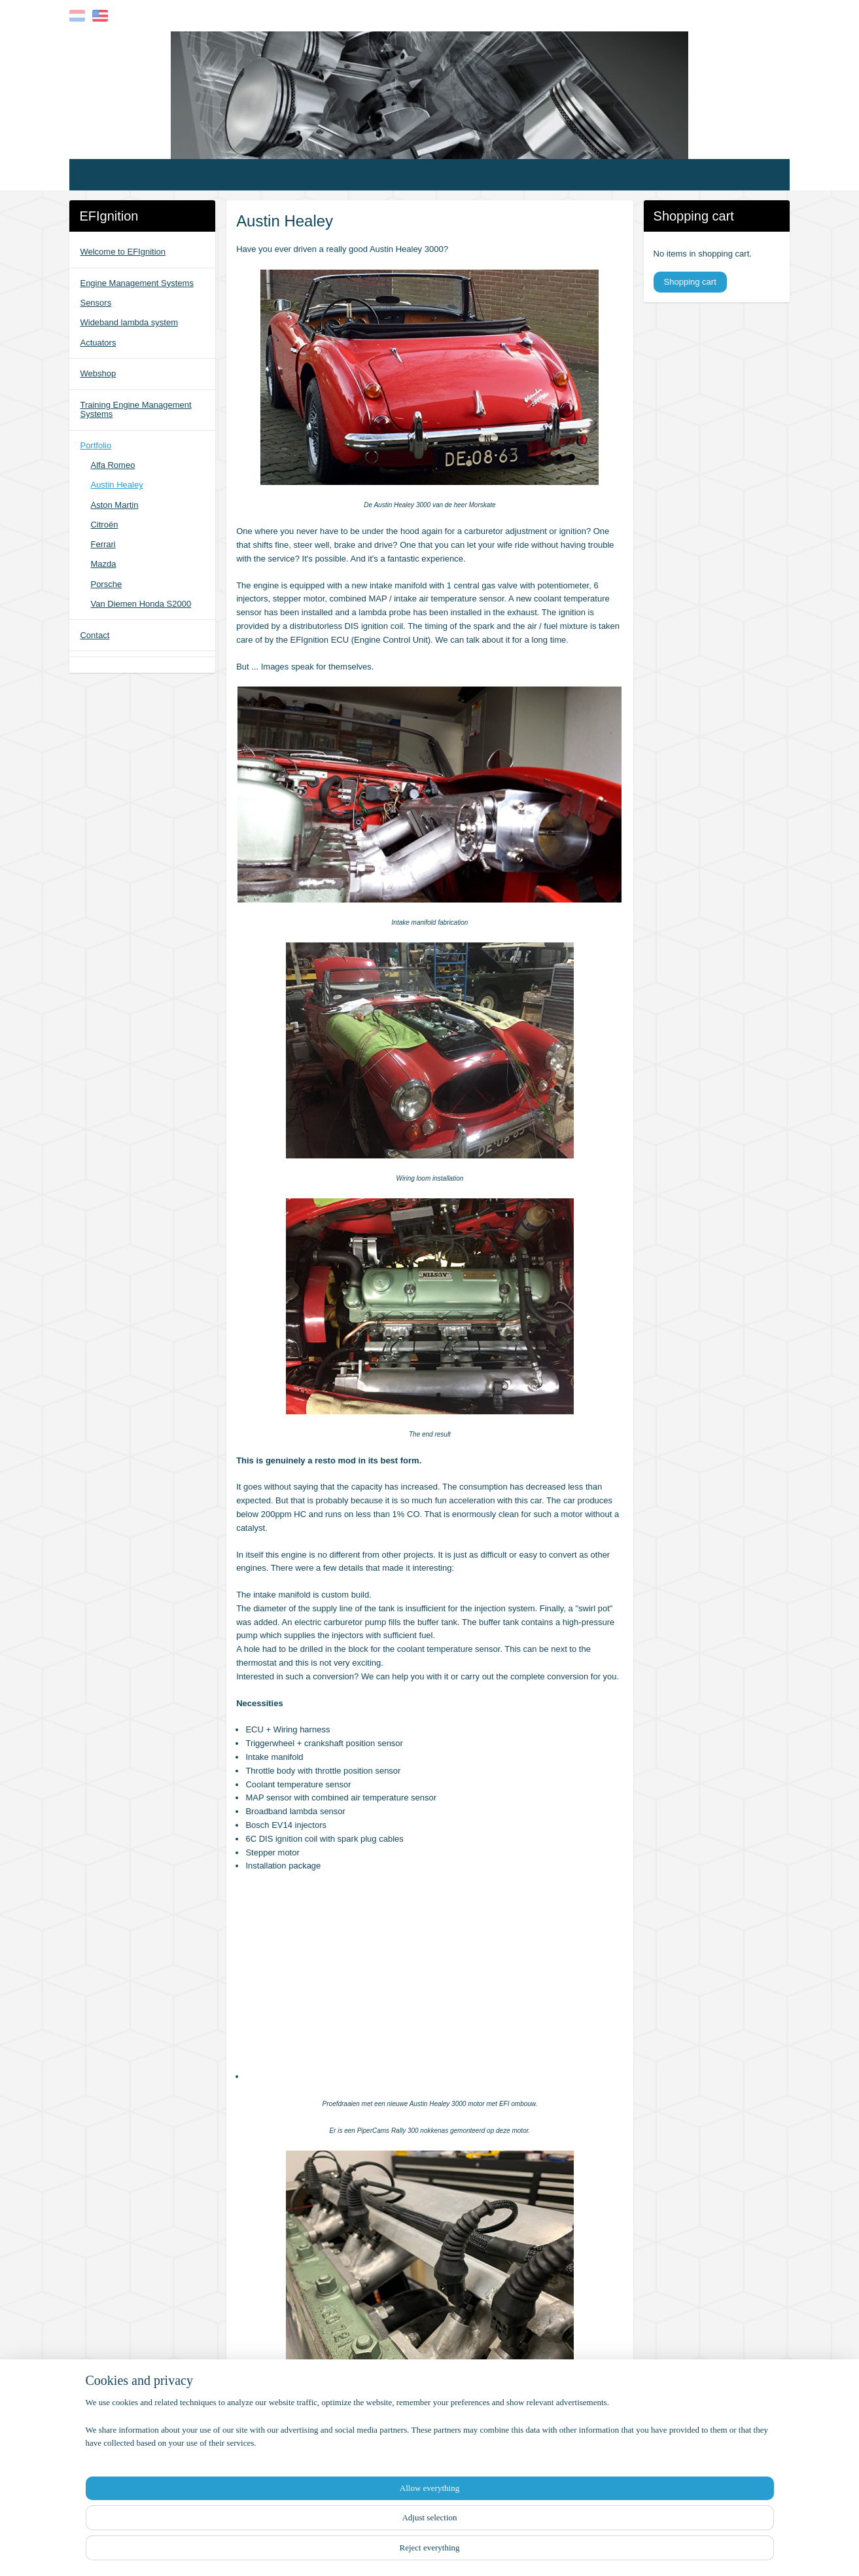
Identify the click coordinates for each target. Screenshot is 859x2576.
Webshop (98, 373)
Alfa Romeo (112, 465)
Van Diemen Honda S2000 (140, 604)
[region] (343, 2527)
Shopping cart (690, 282)
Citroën (104, 524)
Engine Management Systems (136, 283)
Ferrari (102, 544)
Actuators (98, 343)
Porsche (106, 584)
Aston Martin (114, 505)
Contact (94, 635)
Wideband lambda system (129, 322)
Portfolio (95, 445)
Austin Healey (116, 485)
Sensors (95, 303)
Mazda (103, 564)
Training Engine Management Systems (135, 409)
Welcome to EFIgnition (123, 252)
